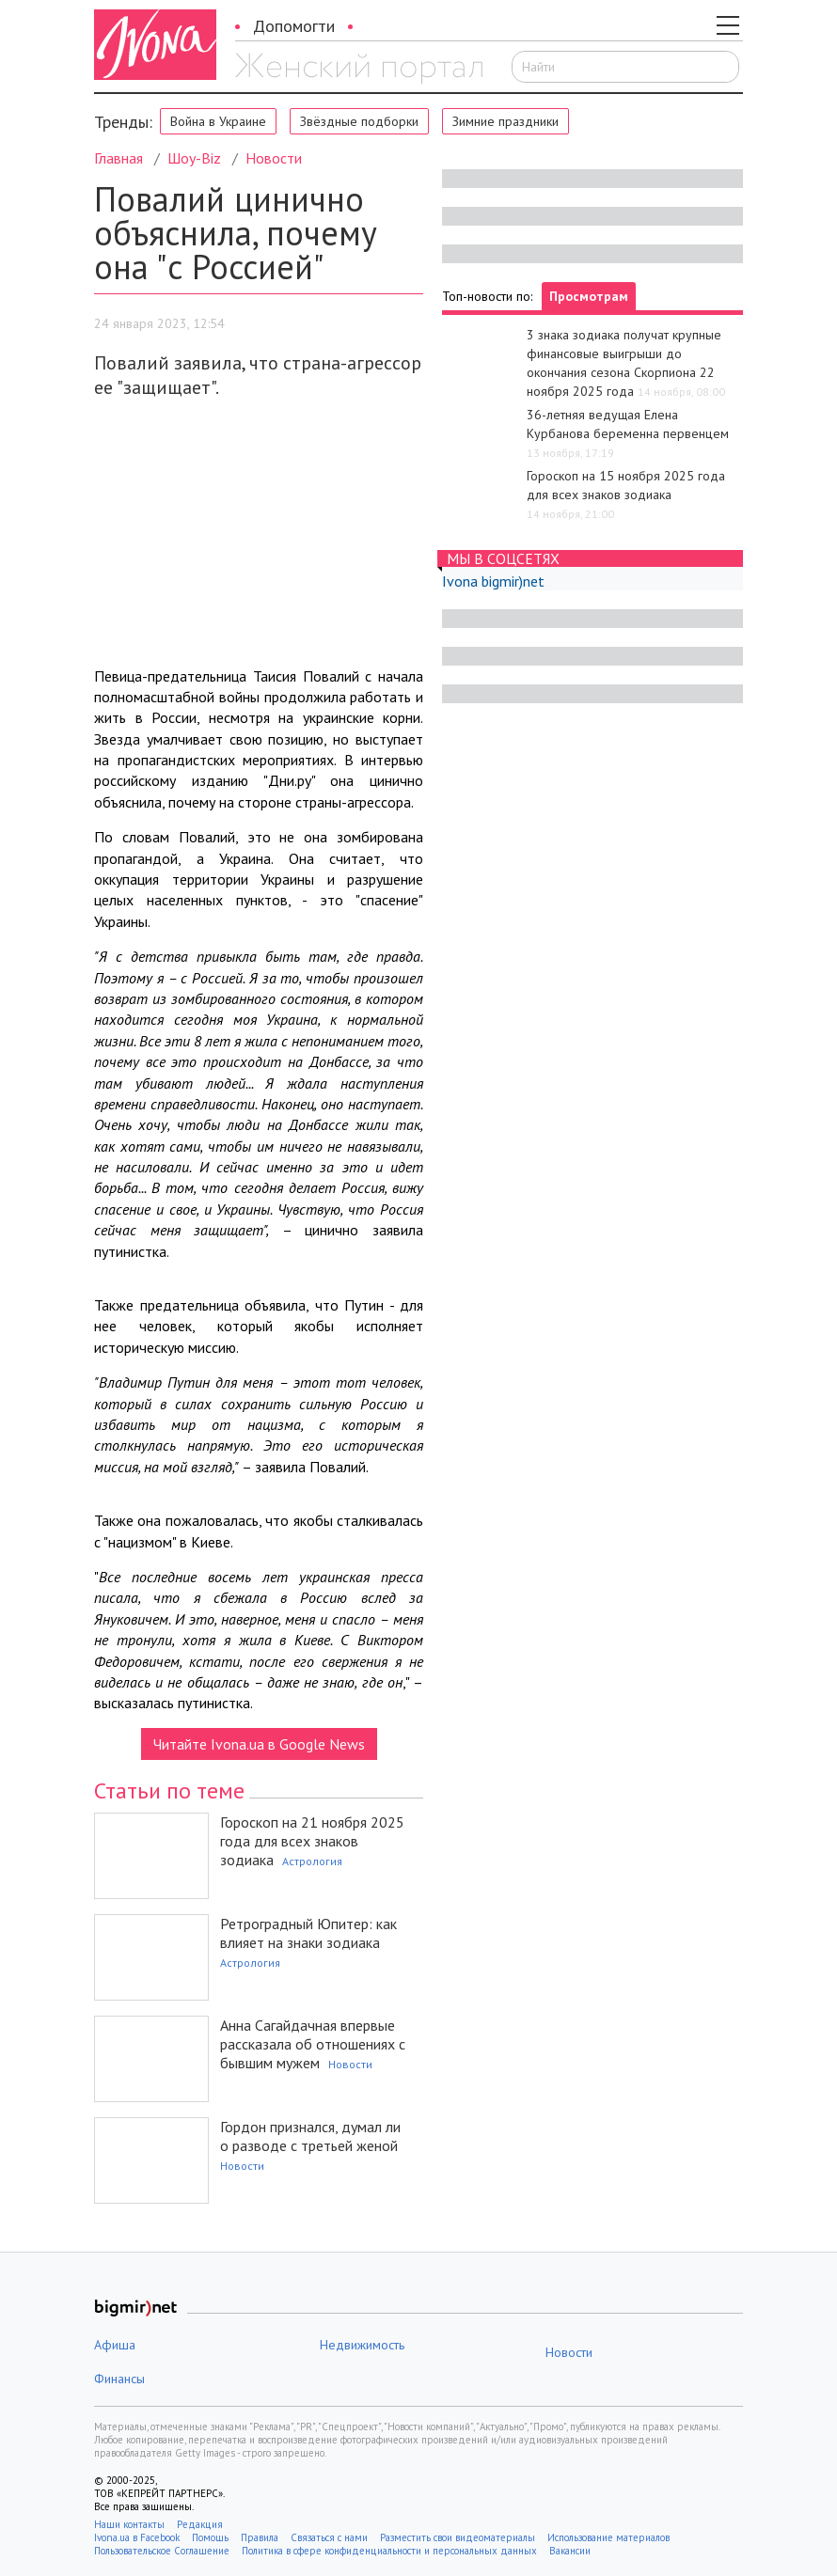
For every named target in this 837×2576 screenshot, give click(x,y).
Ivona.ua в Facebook (137, 2537)
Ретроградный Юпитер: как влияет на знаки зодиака (308, 1933)
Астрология (312, 1861)
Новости (273, 158)
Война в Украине (218, 121)
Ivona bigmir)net (493, 581)
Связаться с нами (329, 2537)
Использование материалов (608, 2537)
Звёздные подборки (359, 121)
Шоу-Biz (194, 158)
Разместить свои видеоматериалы (457, 2537)
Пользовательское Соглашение (161, 2550)
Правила (259, 2537)
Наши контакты (129, 2524)
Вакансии (570, 2550)
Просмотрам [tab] (588, 296)
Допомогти (294, 26)
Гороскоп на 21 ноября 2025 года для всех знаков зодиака (312, 1841)
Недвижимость (362, 2344)
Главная (118, 158)
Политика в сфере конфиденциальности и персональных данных (389, 2550)
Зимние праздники (505, 121)
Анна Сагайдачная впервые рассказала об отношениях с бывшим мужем (312, 2044)
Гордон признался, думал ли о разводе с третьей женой (310, 2136)
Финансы (119, 2378)
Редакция (200, 2524)
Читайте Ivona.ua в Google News (259, 1744)
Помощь (210, 2537)
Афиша (114, 2344)
